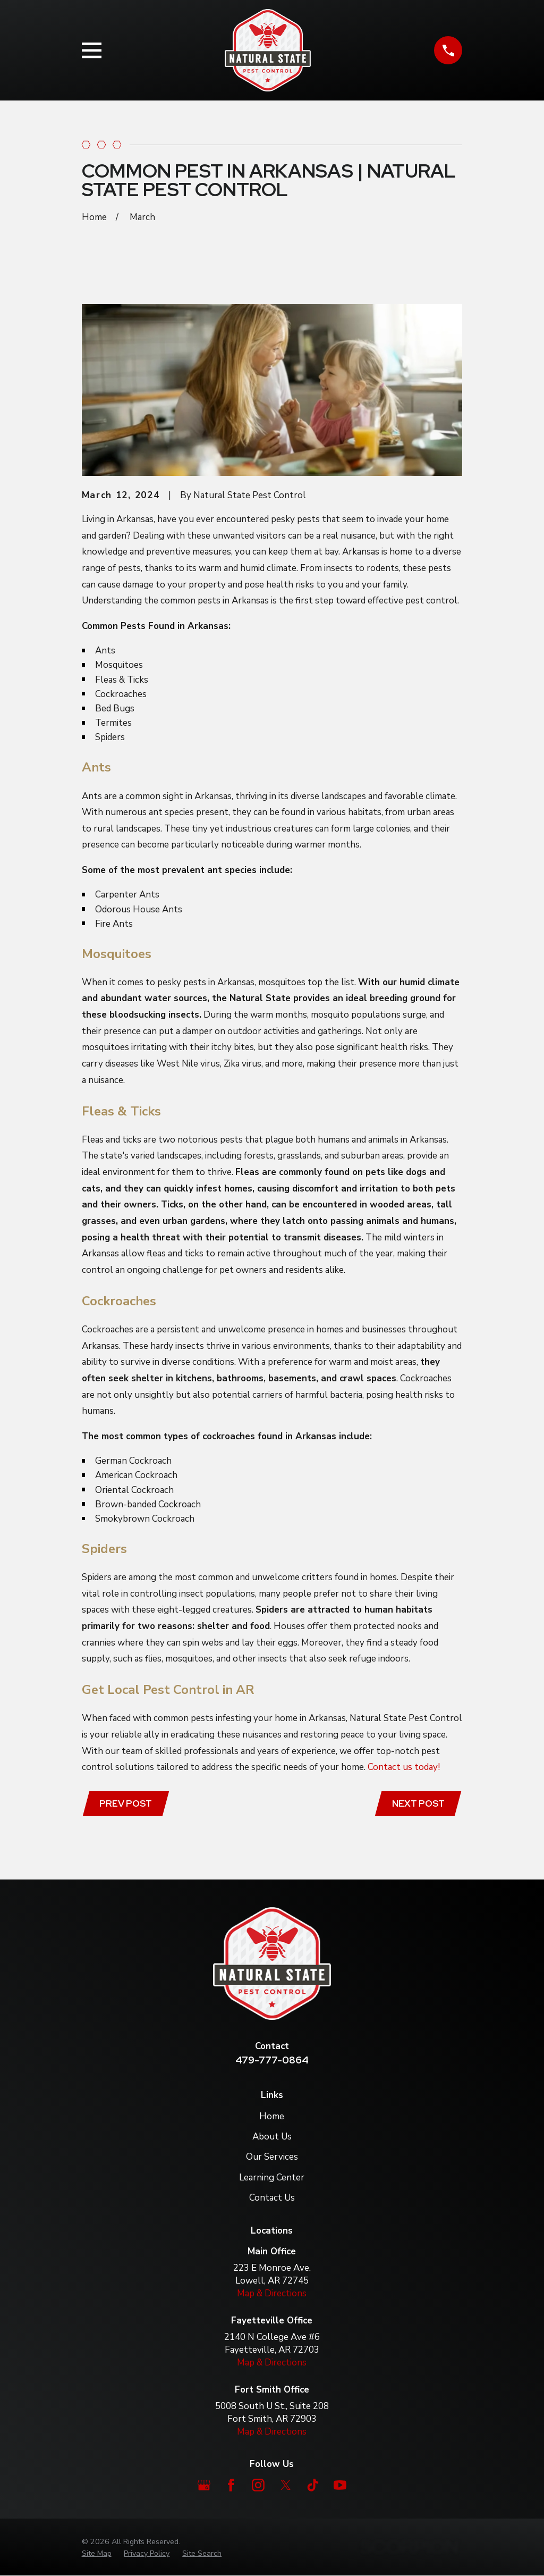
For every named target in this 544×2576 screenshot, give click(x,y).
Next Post (417, 1804)
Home (271, 2117)
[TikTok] (313, 2485)
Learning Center (271, 2178)
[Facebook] (231, 2485)
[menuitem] (97, 2554)
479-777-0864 (272, 2060)
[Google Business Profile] (204, 2485)
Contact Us (272, 2198)
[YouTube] (340, 2485)
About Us (272, 2137)
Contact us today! (404, 1767)
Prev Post (126, 1804)
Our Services (272, 2158)
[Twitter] (285, 2485)
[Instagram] (258, 2485)
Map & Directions (272, 2294)
